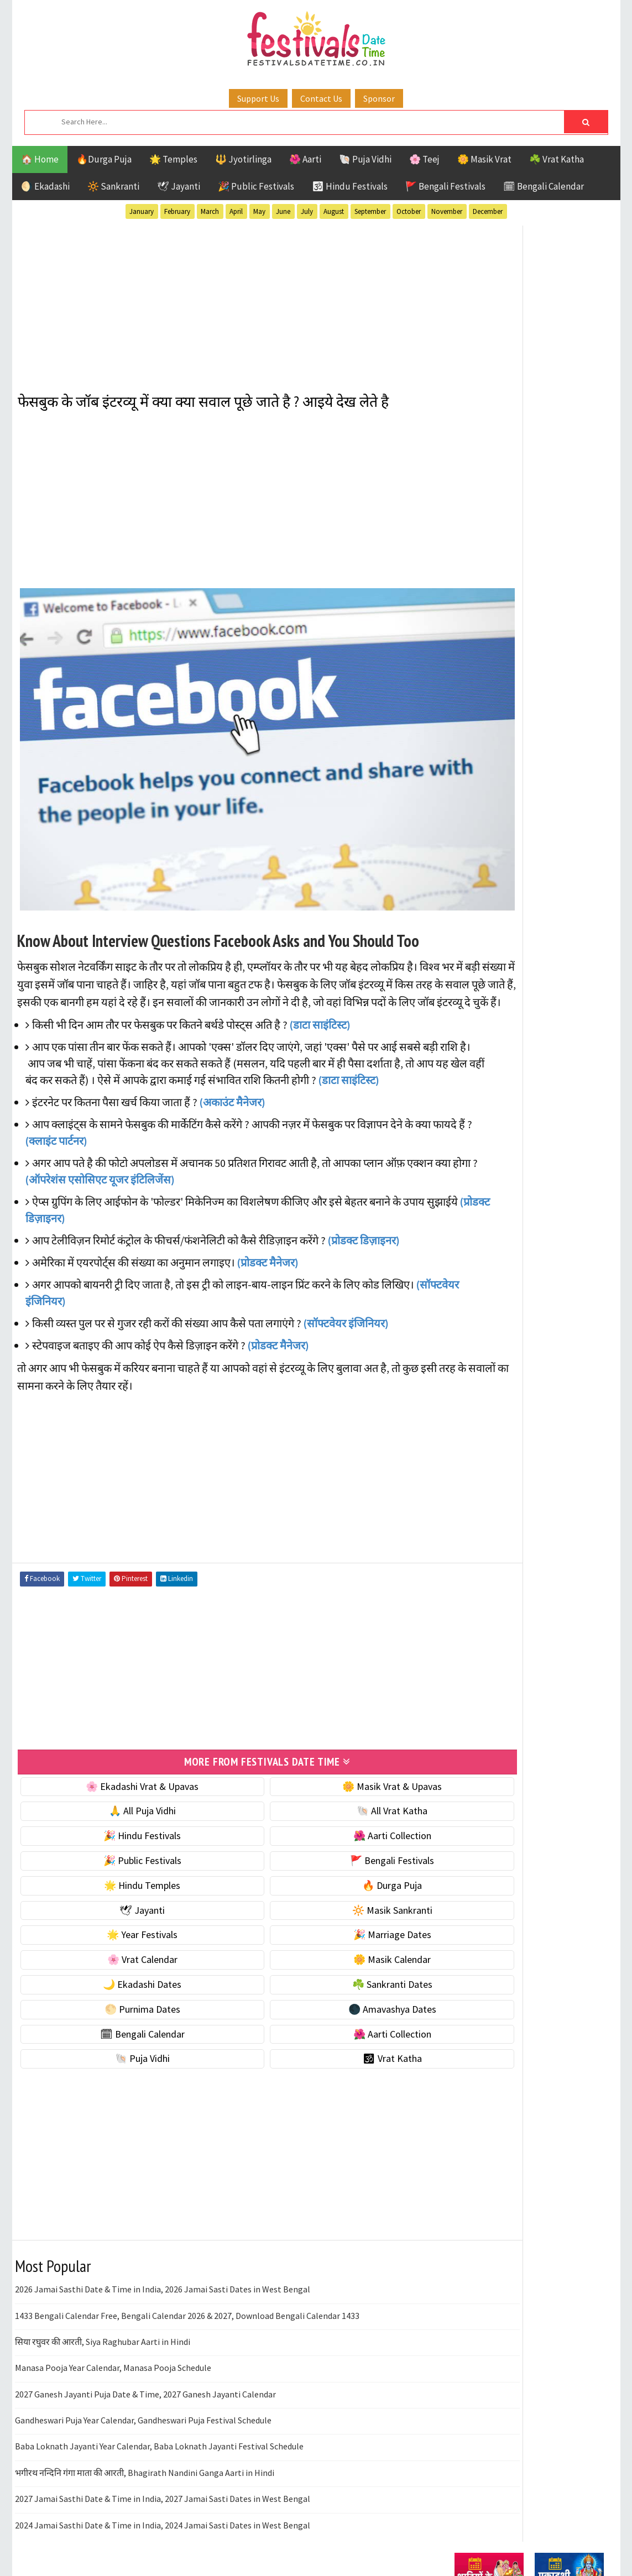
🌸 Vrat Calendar (121, 1931)
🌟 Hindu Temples (121, 1857)
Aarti (545, 970)
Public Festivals (489, 1047)
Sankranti (476, 1067)
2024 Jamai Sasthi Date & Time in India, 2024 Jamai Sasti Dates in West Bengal (162, 2497)
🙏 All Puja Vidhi (120, 1783)
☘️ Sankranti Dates (328, 1956)
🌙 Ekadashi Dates (121, 1956)
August (333, 211)
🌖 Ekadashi (45, 186)
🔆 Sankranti (113, 186)
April (236, 211)
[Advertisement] (224, 300)
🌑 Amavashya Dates (328, 1981)
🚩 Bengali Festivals (445, 186)
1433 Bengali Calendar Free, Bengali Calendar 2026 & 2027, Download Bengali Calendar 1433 (187, 2288)
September (370, 211)
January (141, 211)
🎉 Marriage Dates (328, 1906)
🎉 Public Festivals (256, 186)
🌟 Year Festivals (121, 1906)
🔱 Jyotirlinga (243, 159)
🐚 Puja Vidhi (365, 159)
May (259, 211)
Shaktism (531, 1067)
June (283, 211)
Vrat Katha (559, 1086)
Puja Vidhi (558, 1047)
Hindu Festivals (488, 1009)
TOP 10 (578, 1067)
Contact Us (321, 98)
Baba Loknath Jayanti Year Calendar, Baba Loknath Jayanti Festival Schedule (159, 2419)
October (408, 211)
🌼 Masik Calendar (328, 1931)
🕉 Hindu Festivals (350, 186)
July (307, 211)
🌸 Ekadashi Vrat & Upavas (121, 1758)
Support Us (258, 98)
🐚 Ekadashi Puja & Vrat (502, 541)
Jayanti (551, 1009)
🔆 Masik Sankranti (328, 1882)
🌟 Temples (173, 159)
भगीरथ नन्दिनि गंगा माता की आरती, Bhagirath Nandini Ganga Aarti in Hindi (144, 2445)
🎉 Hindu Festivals (121, 1808)
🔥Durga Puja (104, 159)
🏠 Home (40, 159)
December (488, 211)
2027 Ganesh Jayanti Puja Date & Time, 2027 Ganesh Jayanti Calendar (145, 2366)
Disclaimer (470, 1371)
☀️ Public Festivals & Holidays (514, 633)
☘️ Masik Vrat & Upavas (502, 564)
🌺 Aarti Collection (328, 1808)
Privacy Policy (477, 1390)
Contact (465, 1353)
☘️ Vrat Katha (556, 159)
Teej (464, 1086)
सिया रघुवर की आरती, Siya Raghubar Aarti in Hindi (102, 2314)
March (210, 211)
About (461, 1334)
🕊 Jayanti (178, 186)
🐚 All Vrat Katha (328, 1783)
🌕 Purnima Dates (121, 1981)
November (446, 211)
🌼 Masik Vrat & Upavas (328, 1758)
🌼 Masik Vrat (484, 159)
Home (461, 1316)
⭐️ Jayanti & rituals (493, 587)
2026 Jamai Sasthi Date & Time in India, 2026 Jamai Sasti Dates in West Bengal (162, 2261)
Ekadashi (562, 989)
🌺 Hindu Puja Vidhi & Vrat (507, 610)
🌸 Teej (424, 159)
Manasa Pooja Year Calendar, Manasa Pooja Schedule (113, 2339)
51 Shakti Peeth (487, 970)
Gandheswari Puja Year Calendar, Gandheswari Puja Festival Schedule (143, 2392)
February (177, 211)
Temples (504, 1086)
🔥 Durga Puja (328, 1857)
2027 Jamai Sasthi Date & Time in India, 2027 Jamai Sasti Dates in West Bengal (162, 2470)
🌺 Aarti (305, 159)
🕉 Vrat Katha (328, 2030)
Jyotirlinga (480, 1028)
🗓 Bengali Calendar (543, 186)
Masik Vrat (541, 1028)
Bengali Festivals (492, 989)
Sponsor (379, 98)
